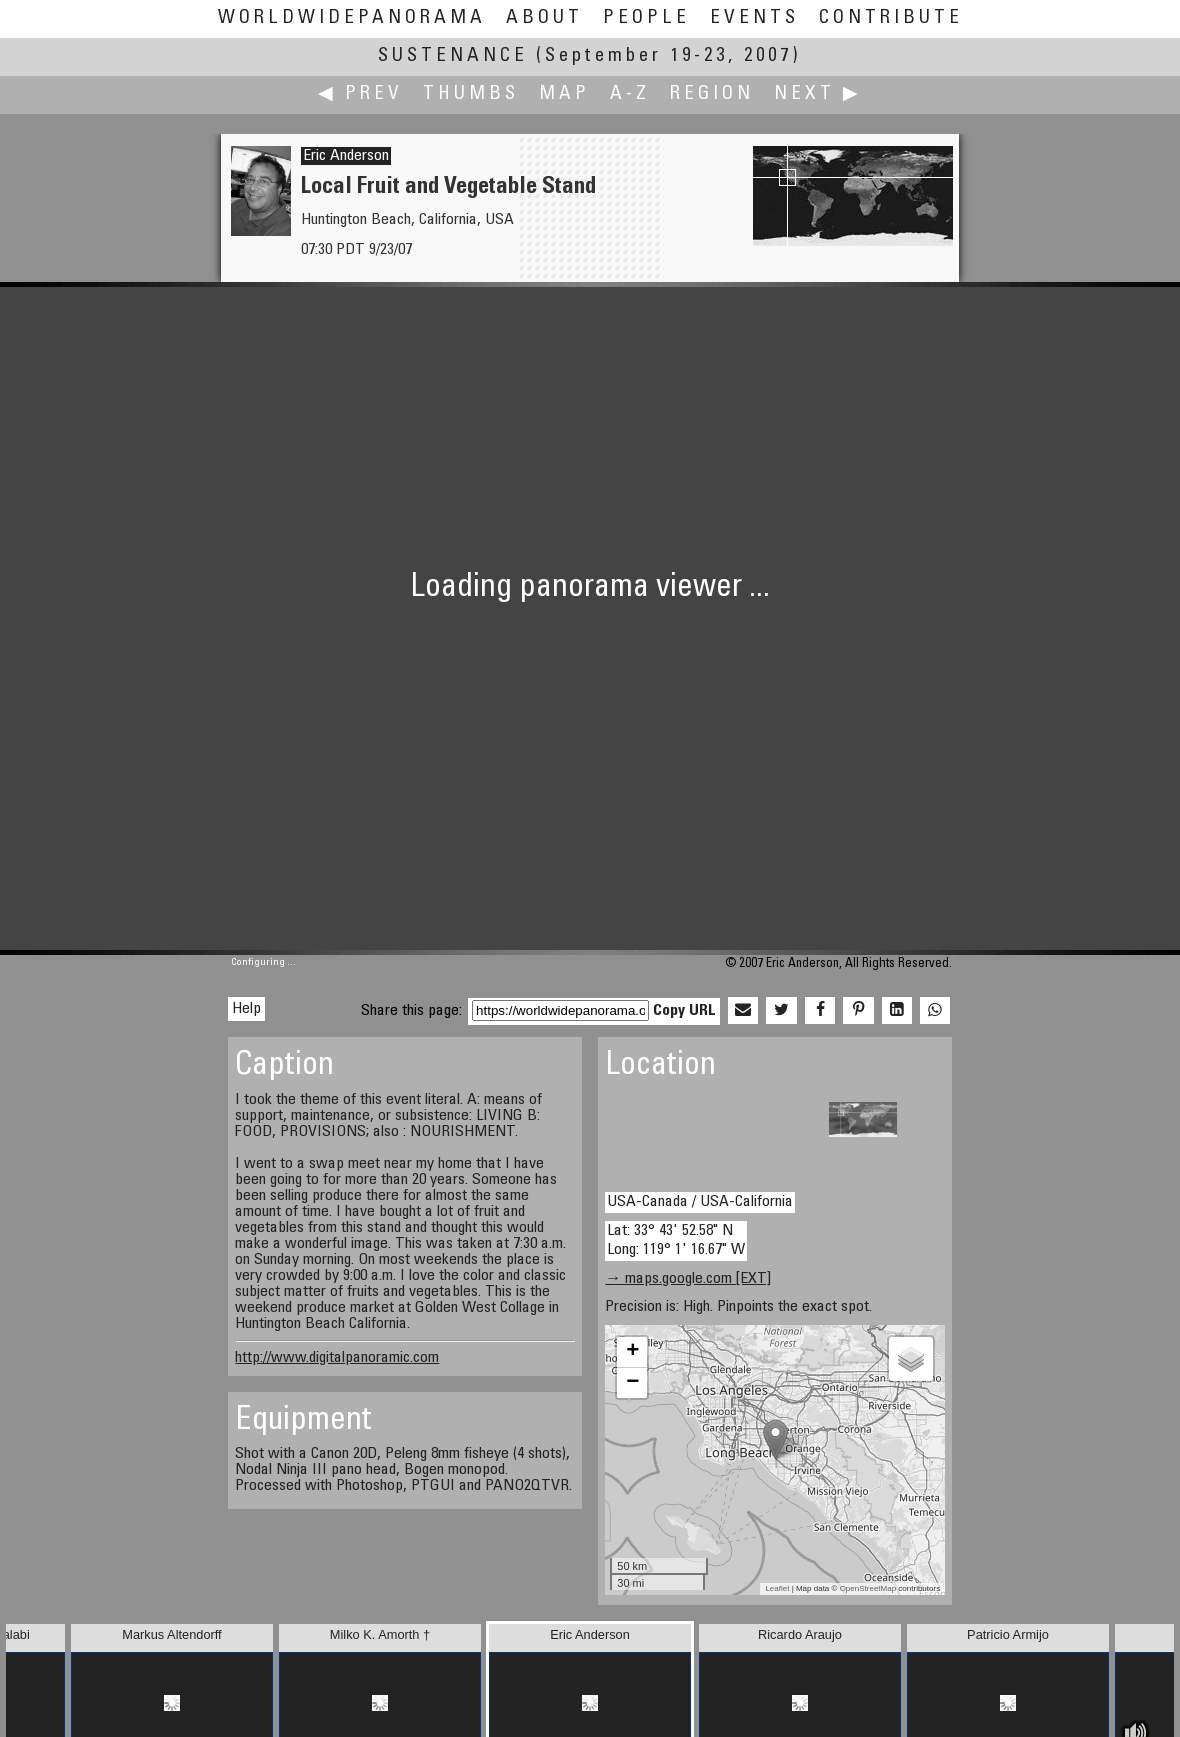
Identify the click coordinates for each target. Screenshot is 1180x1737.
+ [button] (632, 1352)
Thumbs (471, 94)
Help (246, 1009)
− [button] (632, 1383)
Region (712, 94)
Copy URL (684, 1011)
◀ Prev (360, 94)
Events (754, 18)
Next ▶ (818, 94)
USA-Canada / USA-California (700, 1202)
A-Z (630, 94)
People (646, 18)
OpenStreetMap (868, 1588)
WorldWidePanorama (352, 18)
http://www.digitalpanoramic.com (337, 1358)
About (544, 18)
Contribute (891, 18)
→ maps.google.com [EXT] (688, 1279)
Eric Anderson (346, 156)
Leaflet (777, 1588)
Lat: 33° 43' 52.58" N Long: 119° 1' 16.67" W (676, 1240)
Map (564, 94)
